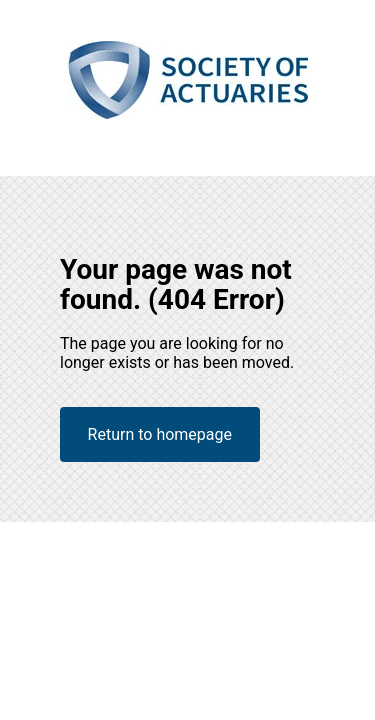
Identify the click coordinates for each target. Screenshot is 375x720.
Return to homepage (160, 434)
